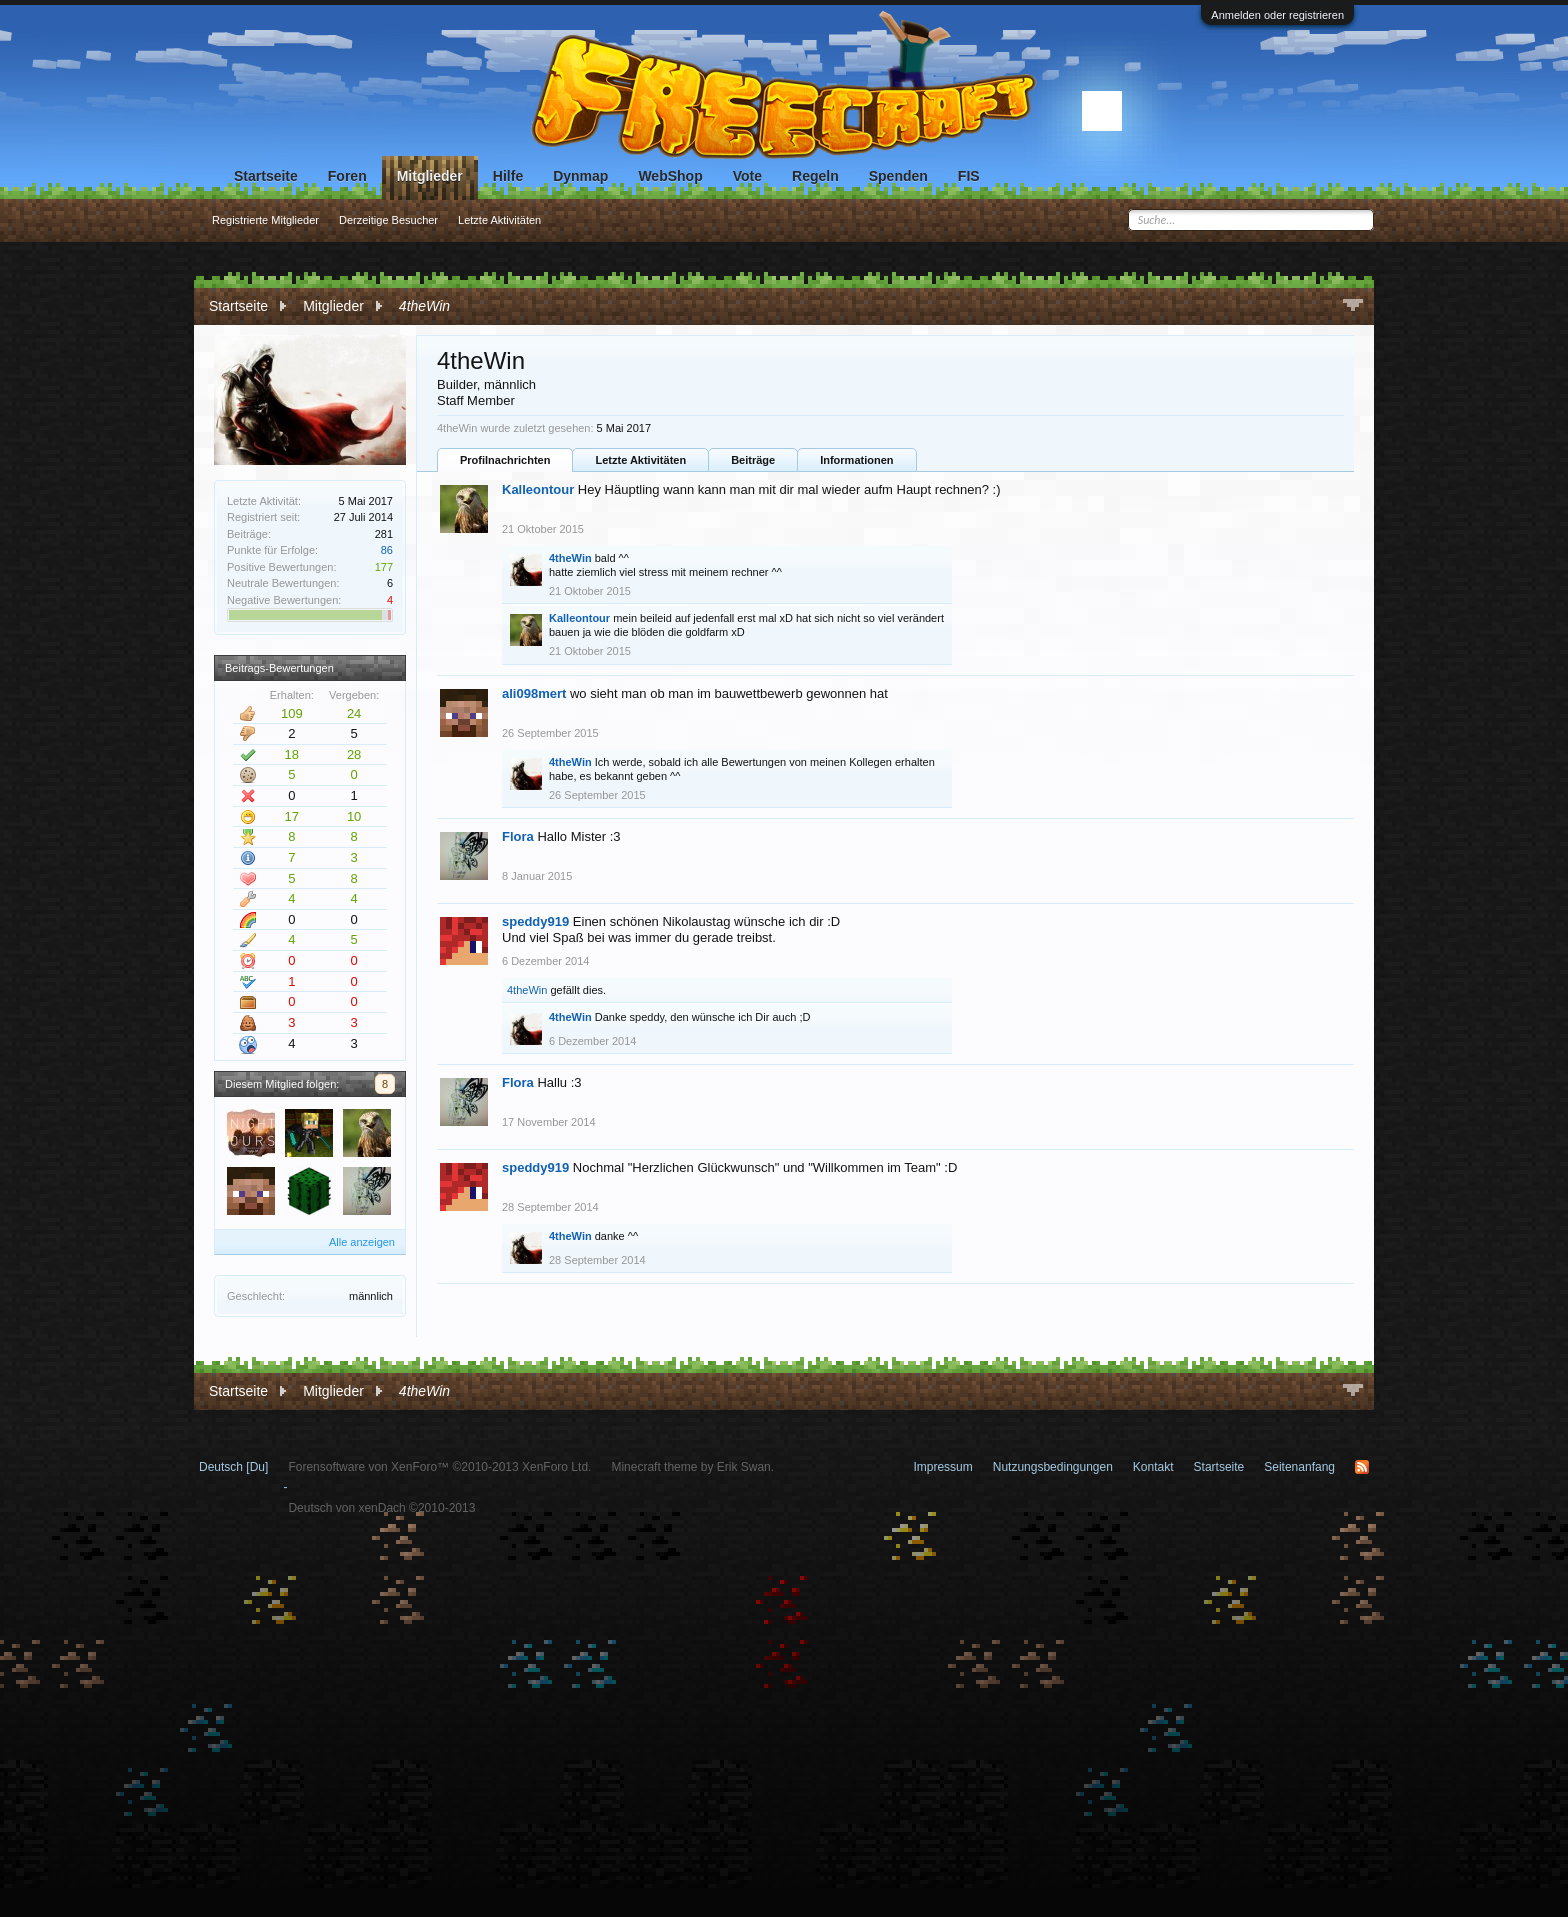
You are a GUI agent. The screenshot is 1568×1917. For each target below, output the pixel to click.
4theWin (570, 558)
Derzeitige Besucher (388, 220)
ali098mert (534, 693)
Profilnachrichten (505, 460)
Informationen (856, 460)
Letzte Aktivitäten (640, 460)
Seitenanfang (1299, 1467)
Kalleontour (538, 489)
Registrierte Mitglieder (265, 220)
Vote (747, 176)
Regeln (815, 176)
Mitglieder (430, 176)
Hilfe (508, 176)
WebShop (670, 176)
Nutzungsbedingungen (1053, 1467)
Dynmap (580, 176)
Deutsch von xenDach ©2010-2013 (381, 1508)
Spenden (898, 176)
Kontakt (1153, 1467)
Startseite (266, 176)
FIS (969, 176)
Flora (518, 836)
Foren (347, 176)
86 (387, 550)
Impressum (942, 1467)
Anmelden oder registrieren (1277, 15)
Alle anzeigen (362, 1242)
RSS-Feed (1362, 1467)
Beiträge (753, 460)
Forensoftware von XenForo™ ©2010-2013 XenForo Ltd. (439, 1467)
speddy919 (535, 921)
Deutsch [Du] (233, 1467)
